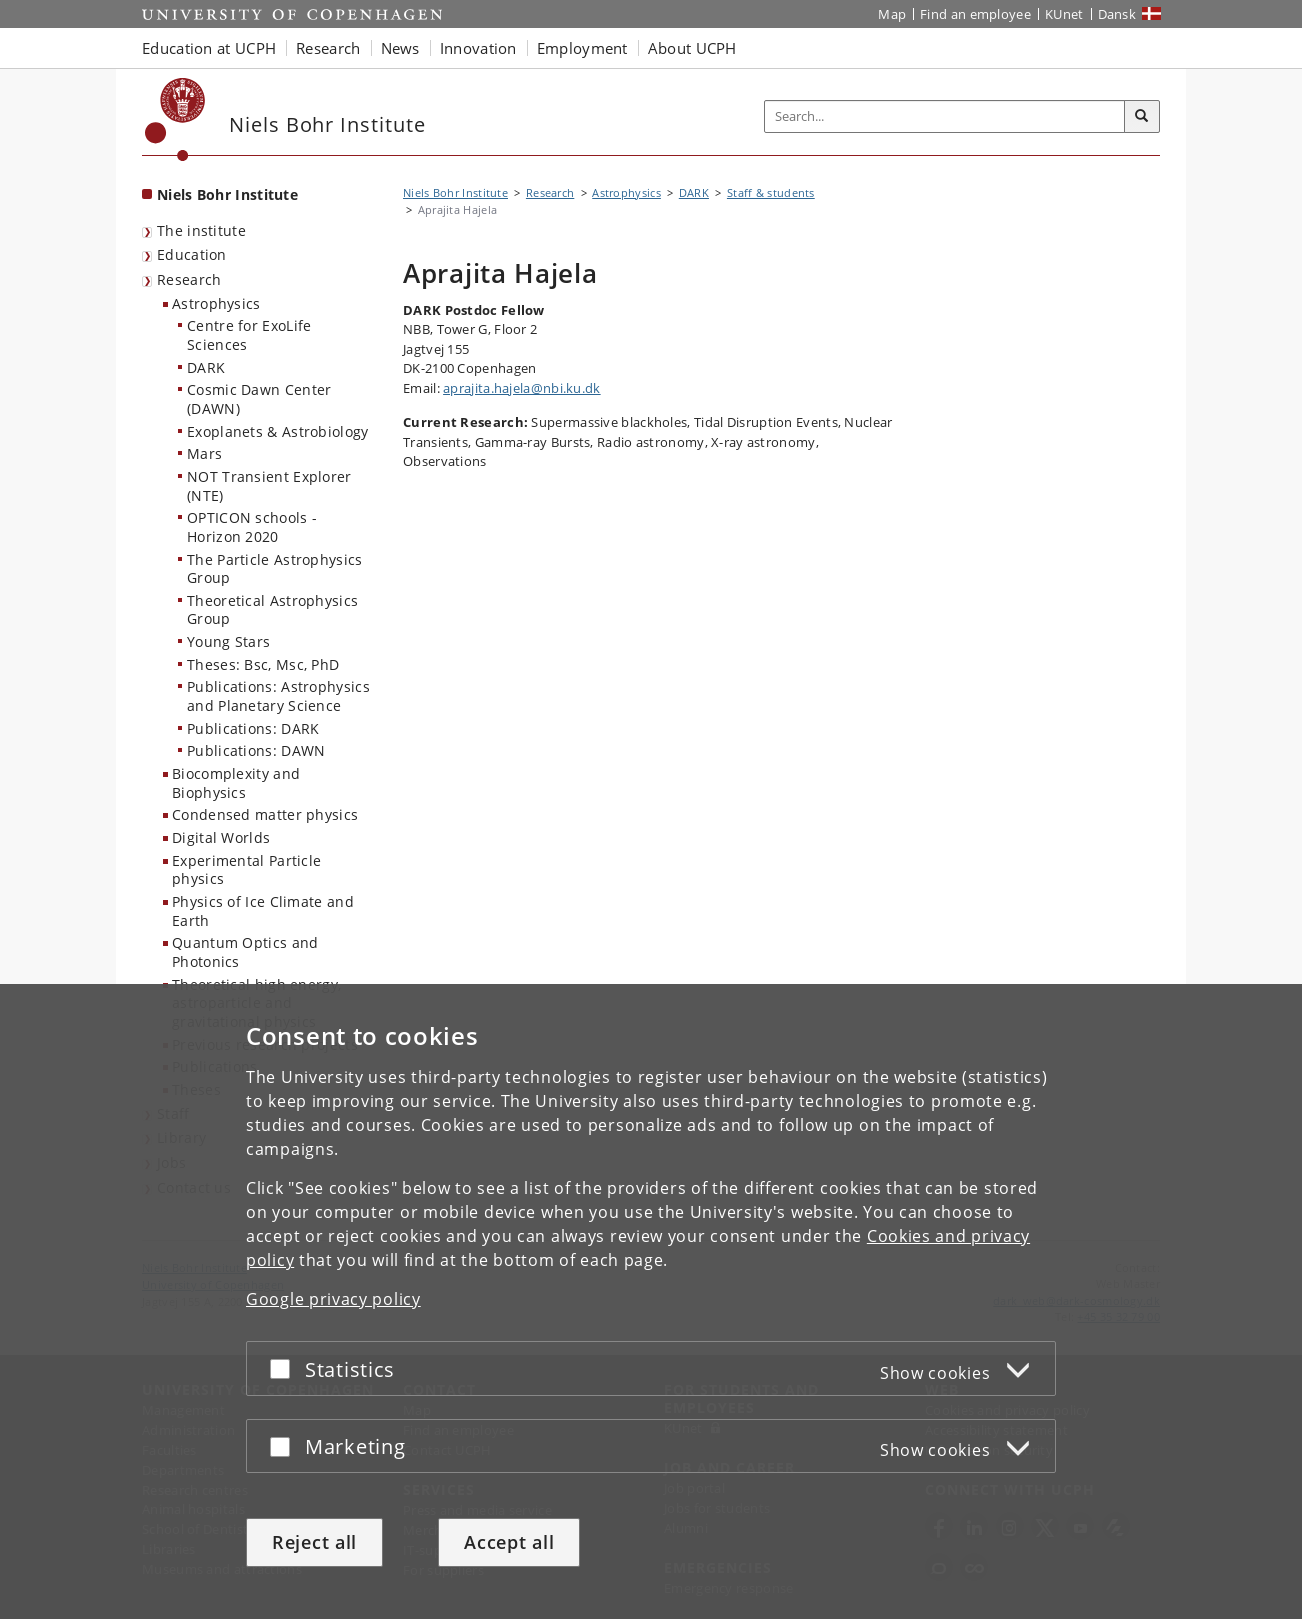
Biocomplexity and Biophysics (236, 783)
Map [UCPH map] (892, 14)
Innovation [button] (478, 48)
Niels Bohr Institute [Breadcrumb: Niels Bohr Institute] (455, 192)
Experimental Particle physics (246, 870)
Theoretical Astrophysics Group (272, 610)
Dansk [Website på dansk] (1117, 14)
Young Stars (228, 641)
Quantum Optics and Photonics (245, 952)
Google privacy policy (333, 1299)
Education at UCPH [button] (209, 48)
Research (189, 279)
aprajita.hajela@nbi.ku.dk (522, 388)
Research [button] (328, 48)
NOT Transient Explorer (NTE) (269, 486)
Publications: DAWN (256, 750)
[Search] (1142, 117)
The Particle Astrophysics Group (275, 569)
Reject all (314, 1542)
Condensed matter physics (265, 814)
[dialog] (651, 1301)
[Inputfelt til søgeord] (945, 116)
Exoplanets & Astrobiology (278, 431)
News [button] (400, 48)
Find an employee (975, 14)
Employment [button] (582, 48)
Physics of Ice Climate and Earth (263, 911)
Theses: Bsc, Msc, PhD (263, 664)
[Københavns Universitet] (175, 119)
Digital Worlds (221, 837)
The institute (201, 230)
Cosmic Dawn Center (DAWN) (259, 399)
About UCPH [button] (692, 48)
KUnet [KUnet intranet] (1064, 14)
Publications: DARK (253, 728)
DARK (206, 367)
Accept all (509, 1542)
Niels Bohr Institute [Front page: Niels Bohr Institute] (227, 194)
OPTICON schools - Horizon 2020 (252, 527)
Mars (204, 453)
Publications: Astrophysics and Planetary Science (278, 696)
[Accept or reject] (285, 1368)
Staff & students (771, 192)
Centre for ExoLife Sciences (249, 335)
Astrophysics (216, 303)
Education (192, 254)
